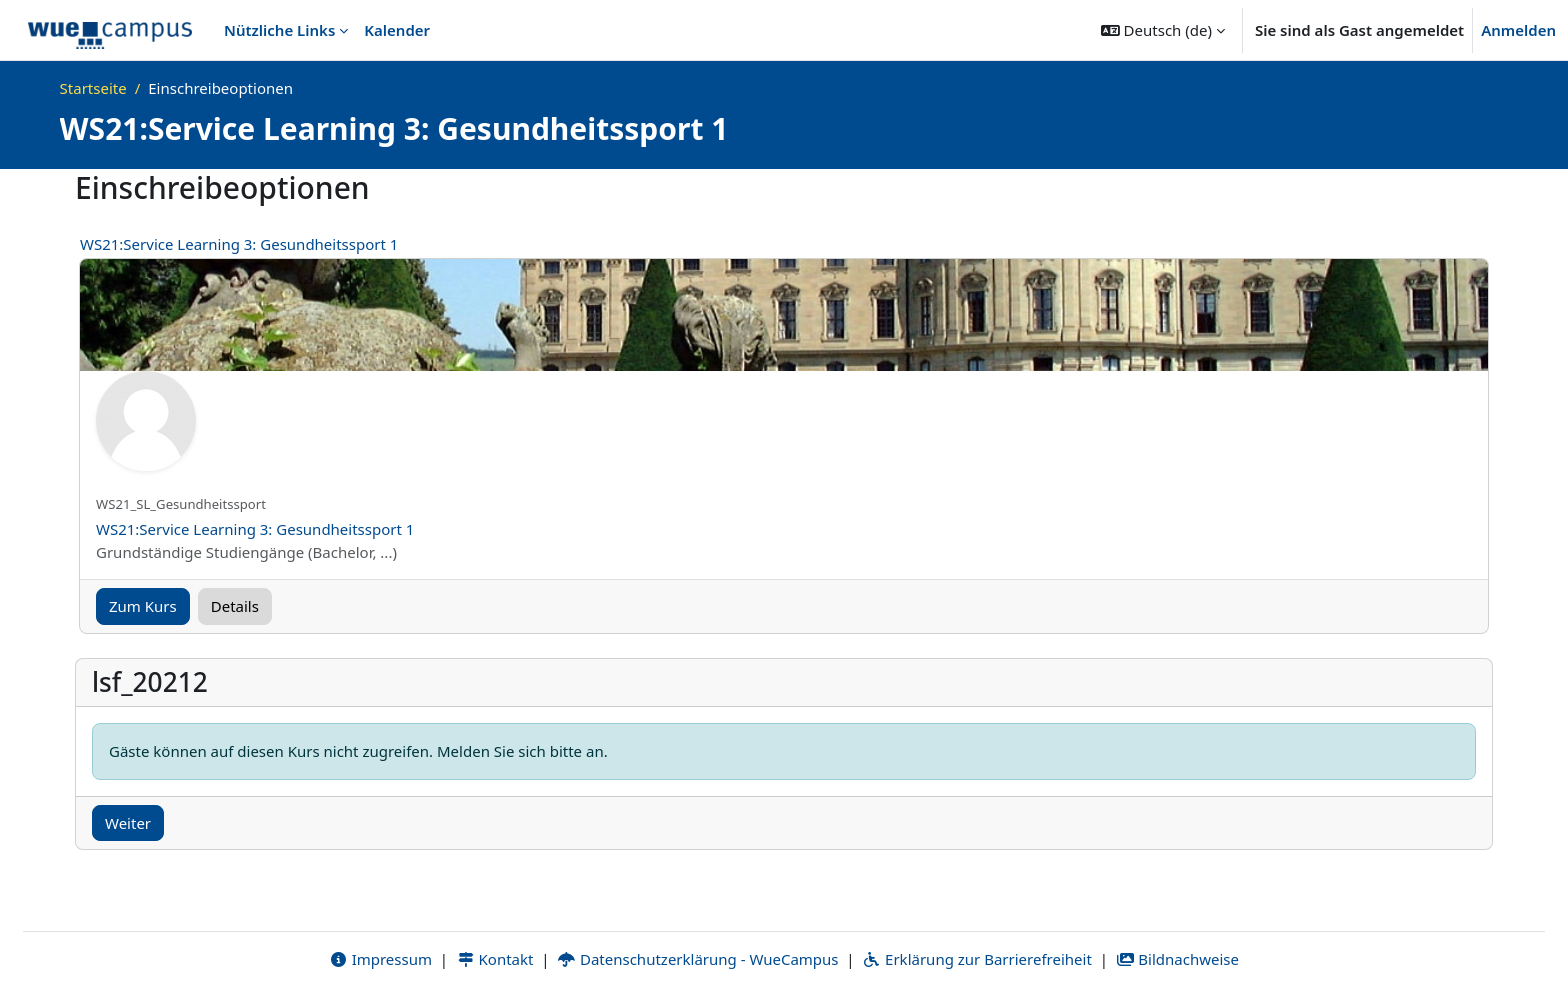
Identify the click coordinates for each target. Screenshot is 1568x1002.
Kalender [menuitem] (397, 30)
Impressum (380, 959)
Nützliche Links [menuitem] (279, 30)
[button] (1163, 30)
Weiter (128, 823)
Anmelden (1518, 30)
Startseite (93, 88)
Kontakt (495, 959)
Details (235, 606)
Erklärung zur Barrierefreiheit (976, 959)
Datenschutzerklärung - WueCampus (697, 959)
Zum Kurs (143, 606)
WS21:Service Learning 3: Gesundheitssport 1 (239, 244)
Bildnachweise (1177, 959)
